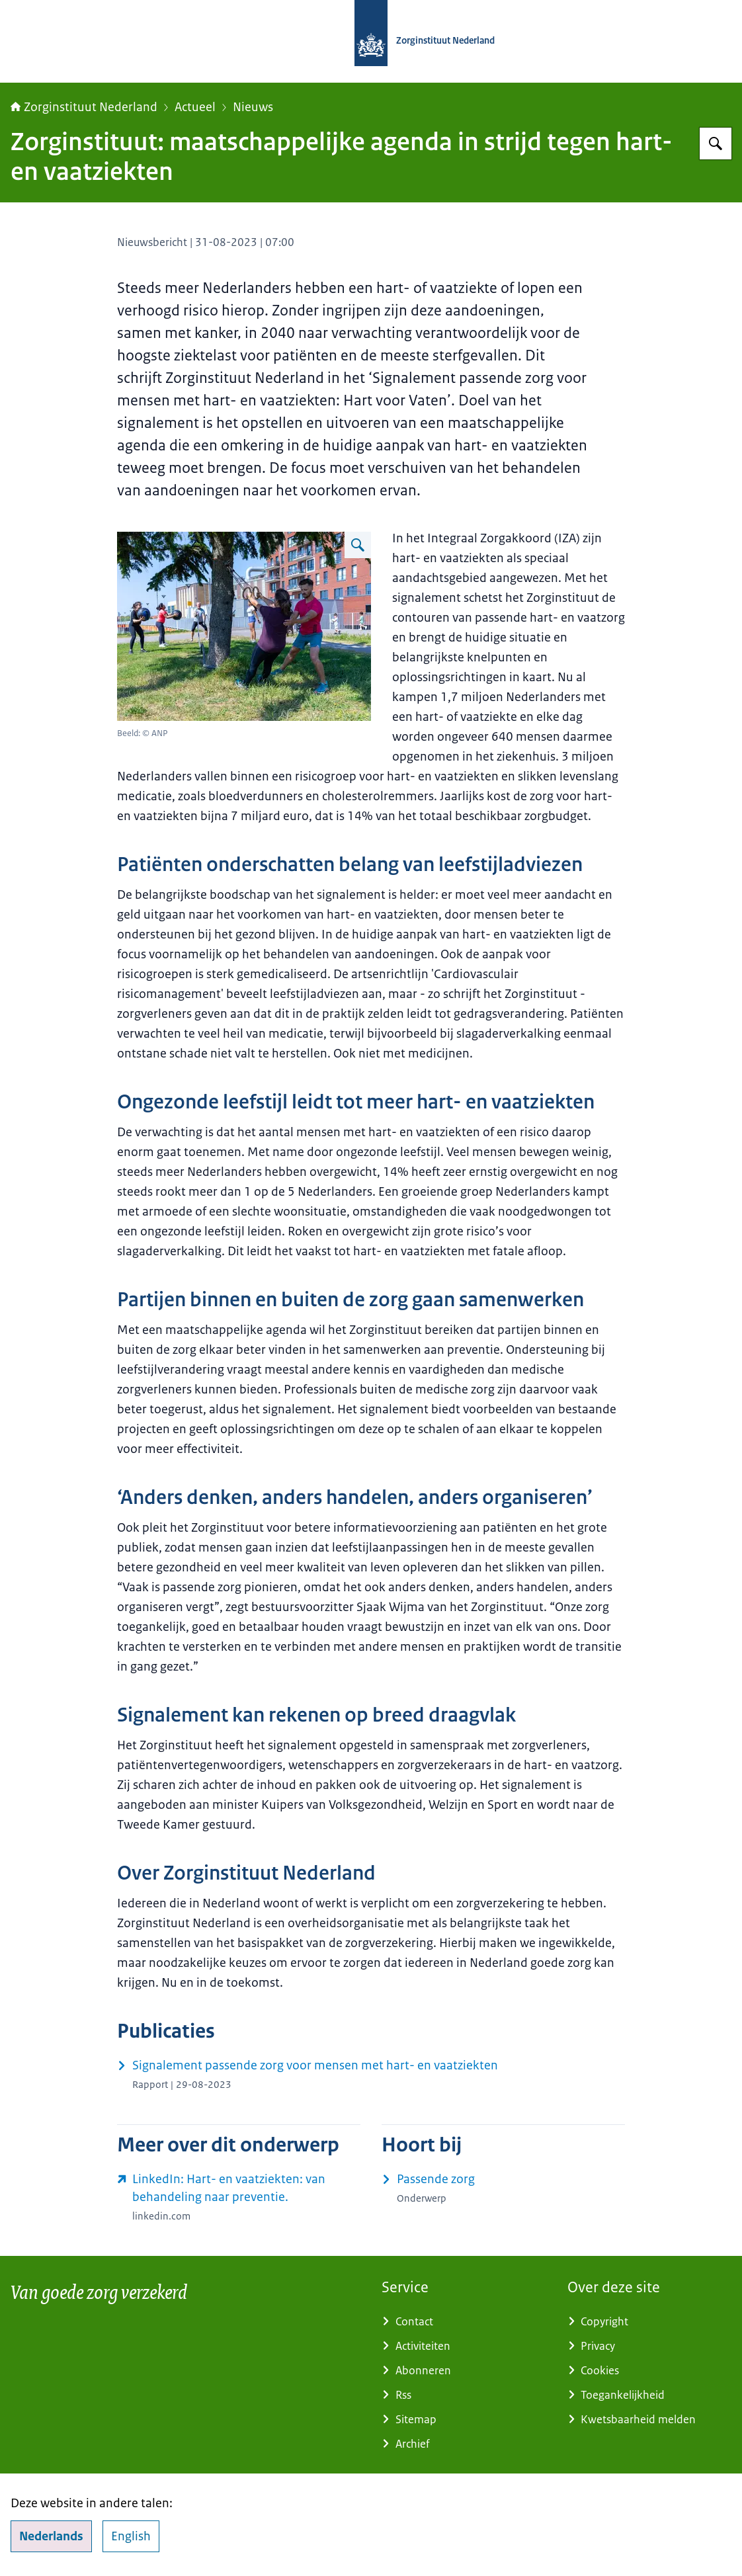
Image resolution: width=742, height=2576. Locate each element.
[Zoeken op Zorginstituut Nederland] (715, 143)
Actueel (195, 107)
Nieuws (253, 107)
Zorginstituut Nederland (84, 107)
